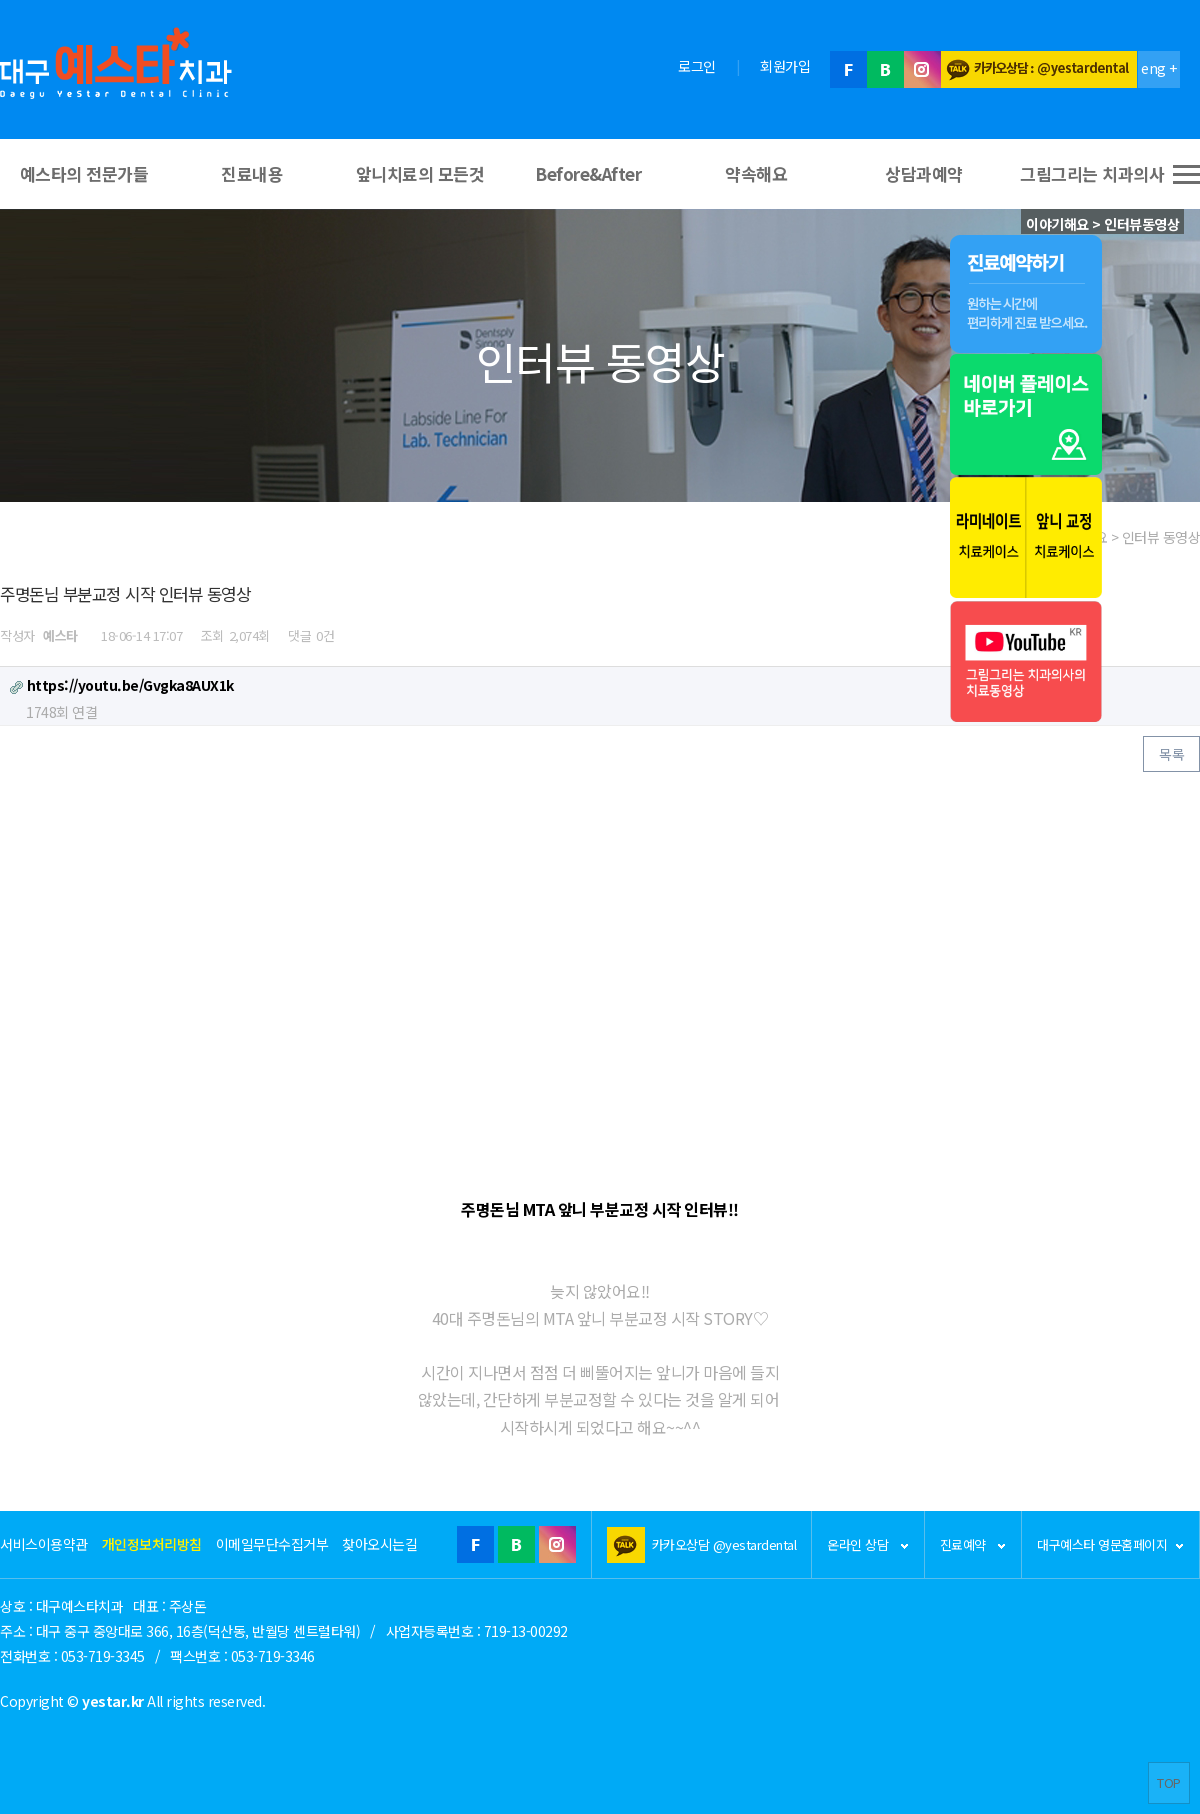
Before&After (588, 173)
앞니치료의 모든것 (420, 173)
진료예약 (973, 1544)
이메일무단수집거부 (272, 1544)
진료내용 (252, 173)
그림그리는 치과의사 (1092, 173)
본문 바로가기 (0, 0)
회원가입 (785, 66)
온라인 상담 (868, 1544)
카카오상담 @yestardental (724, 1544)
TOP (1169, 1782)
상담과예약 (924, 173)
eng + (1159, 68)
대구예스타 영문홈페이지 (1110, 1544)
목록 (1171, 754)
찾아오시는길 (379, 1544)
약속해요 (756, 173)
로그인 (697, 66)
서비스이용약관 (44, 1544)
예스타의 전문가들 (84, 173)
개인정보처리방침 (152, 1544)
